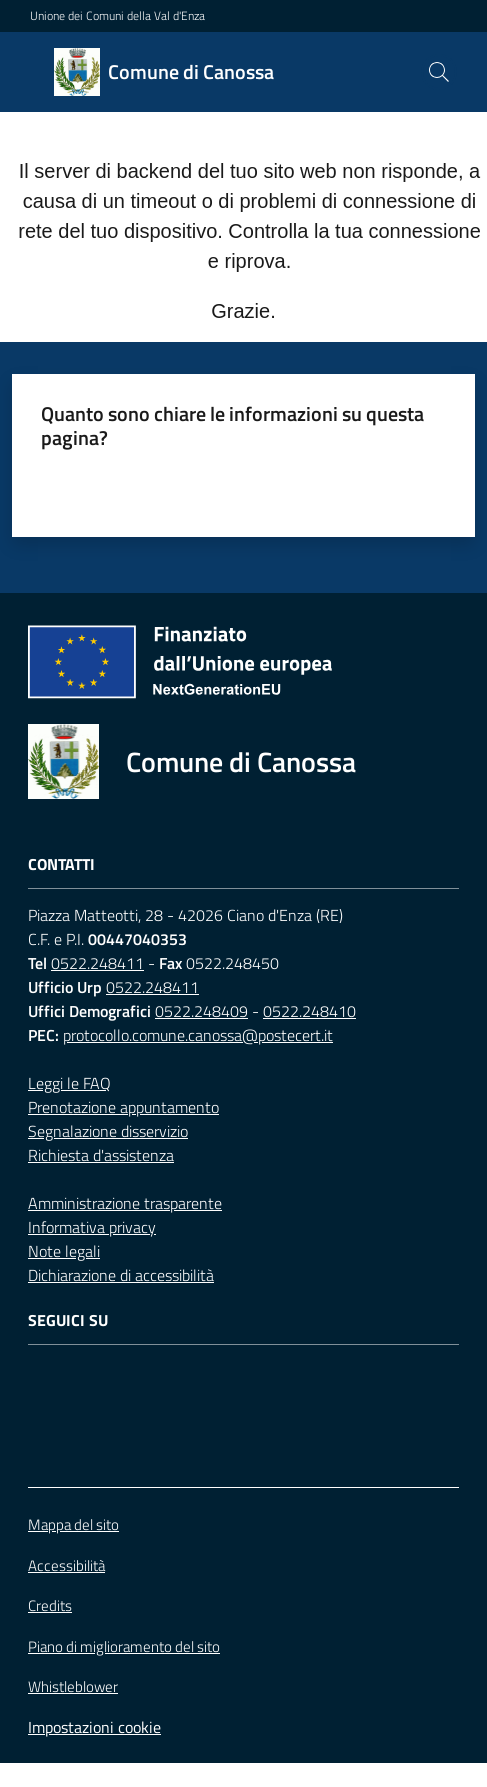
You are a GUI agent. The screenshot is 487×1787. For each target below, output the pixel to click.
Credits (50, 1606)
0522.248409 (201, 1011)
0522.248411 (97, 963)
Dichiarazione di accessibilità (121, 1275)
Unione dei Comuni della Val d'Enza (117, 16)
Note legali (64, 1251)
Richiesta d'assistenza (101, 1155)
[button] (439, 72)
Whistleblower (73, 1687)
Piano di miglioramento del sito (124, 1646)
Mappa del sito (73, 1524)
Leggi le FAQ (69, 1083)
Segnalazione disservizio (108, 1131)
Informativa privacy (92, 1227)
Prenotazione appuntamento (123, 1107)
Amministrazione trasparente (125, 1203)
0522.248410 (309, 1011)
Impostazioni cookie (94, 1727)
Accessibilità (66, 1565)
